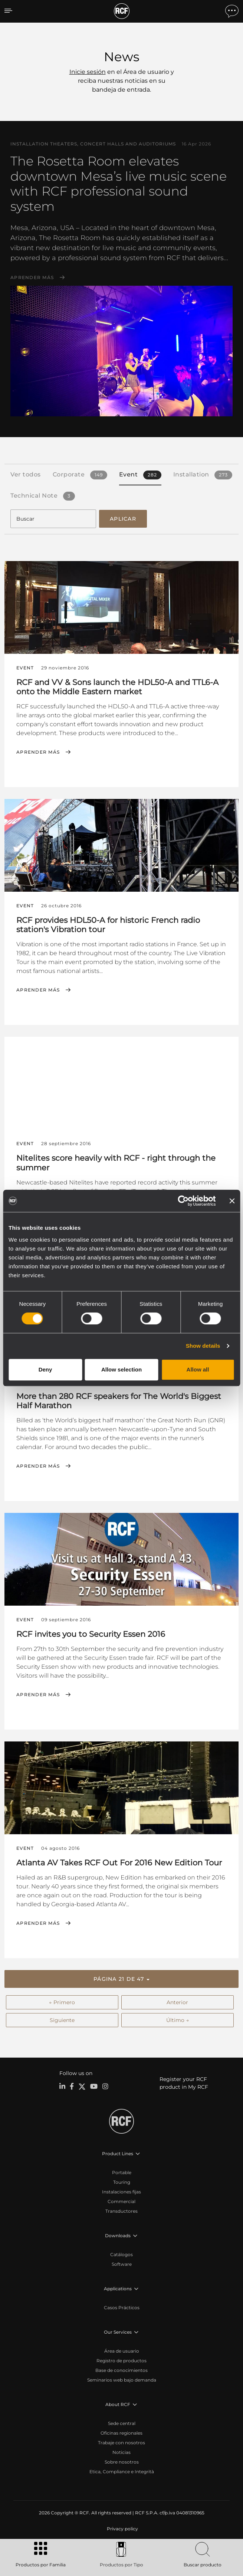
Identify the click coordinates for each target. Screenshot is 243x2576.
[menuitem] (121, 2529)
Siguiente (62, 2020)
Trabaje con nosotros (121, 2442)
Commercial (121, 2201)
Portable (121, 2172)
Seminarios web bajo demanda (121, 2380)
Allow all (198, 1369)
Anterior (177, 2002)
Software (122, 2264)
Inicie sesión (87, 71)
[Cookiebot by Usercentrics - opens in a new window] (183, 1200)
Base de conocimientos (121, 2370)
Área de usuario (121, 2351)
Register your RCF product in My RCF (184, 2083)
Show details (203, 1346)
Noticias (121, 2452)
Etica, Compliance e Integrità (121, 2471)
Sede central (121, 2423)
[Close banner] (231, 1200)
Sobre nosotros (122, 2462)
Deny (45, 1369)
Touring (121, 2182)
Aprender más (32, 277)
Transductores (121, 2211)
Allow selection (121, 1369)
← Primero (62, 2002)
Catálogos (121, 2254)
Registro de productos (121, 2360)
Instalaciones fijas (121, 2192)
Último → (177, 2020)
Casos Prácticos (121, 2307)
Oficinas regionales (121, 2433)
